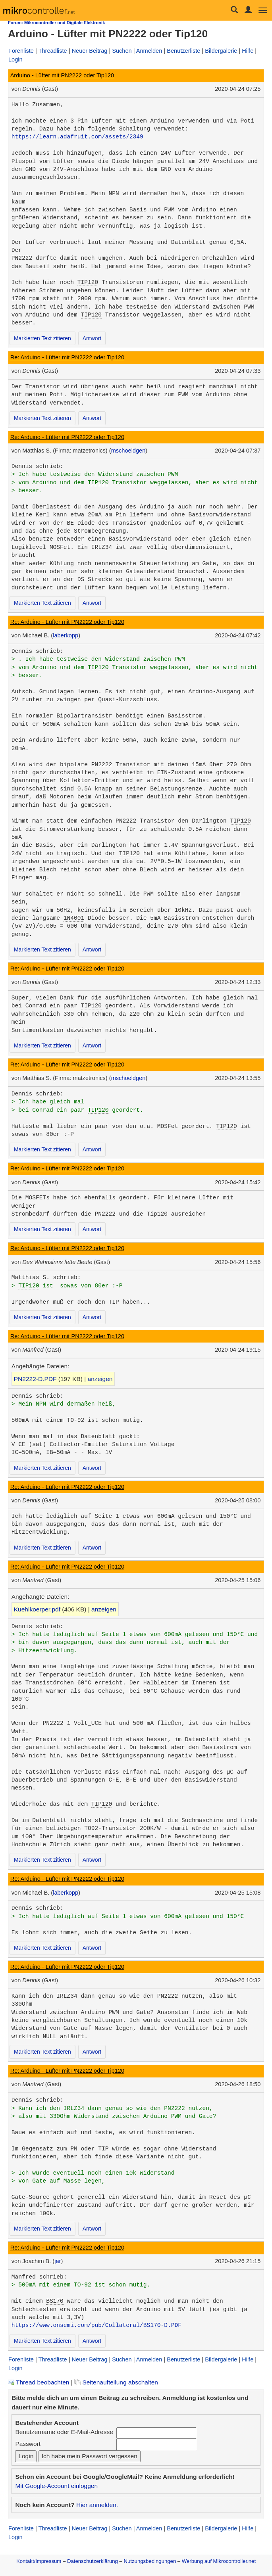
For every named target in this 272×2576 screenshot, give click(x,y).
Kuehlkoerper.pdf (37, 1609)
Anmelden (149, 51)
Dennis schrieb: (38, 466)
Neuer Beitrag (90, 51)
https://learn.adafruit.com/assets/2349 (77, 137)
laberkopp (65, 635)
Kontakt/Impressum (38, 2561)
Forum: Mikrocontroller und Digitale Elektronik (56, 22)
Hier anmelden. (97, 2504)
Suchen (121, 51)
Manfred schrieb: (39, 2277)
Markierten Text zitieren (42, 338)
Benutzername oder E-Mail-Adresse (64, 2431)
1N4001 (74, 918)
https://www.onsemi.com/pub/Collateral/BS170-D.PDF (96, 2325)
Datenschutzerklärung (92, 2561)
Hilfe (247, 51)
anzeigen (100, 1378)
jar (57, 2261)
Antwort (92, 338)
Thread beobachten (38, 2382)
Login (15, 59)
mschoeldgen (128, 450)
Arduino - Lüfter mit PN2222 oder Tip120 (62, 75)
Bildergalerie (221, 51)
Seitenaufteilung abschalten (116, 2382)
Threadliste (53, 51)
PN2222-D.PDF (35, 1378)
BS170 (55, 2301)
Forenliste (21, 51)
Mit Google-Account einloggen (56, 2485)
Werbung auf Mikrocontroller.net (219, 2561)
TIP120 (87, 282)
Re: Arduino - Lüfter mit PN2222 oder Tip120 (67, 357)
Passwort (28, 2443)
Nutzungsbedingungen (150, 2561)
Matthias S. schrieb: (46, 1277)
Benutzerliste (183, 51)
